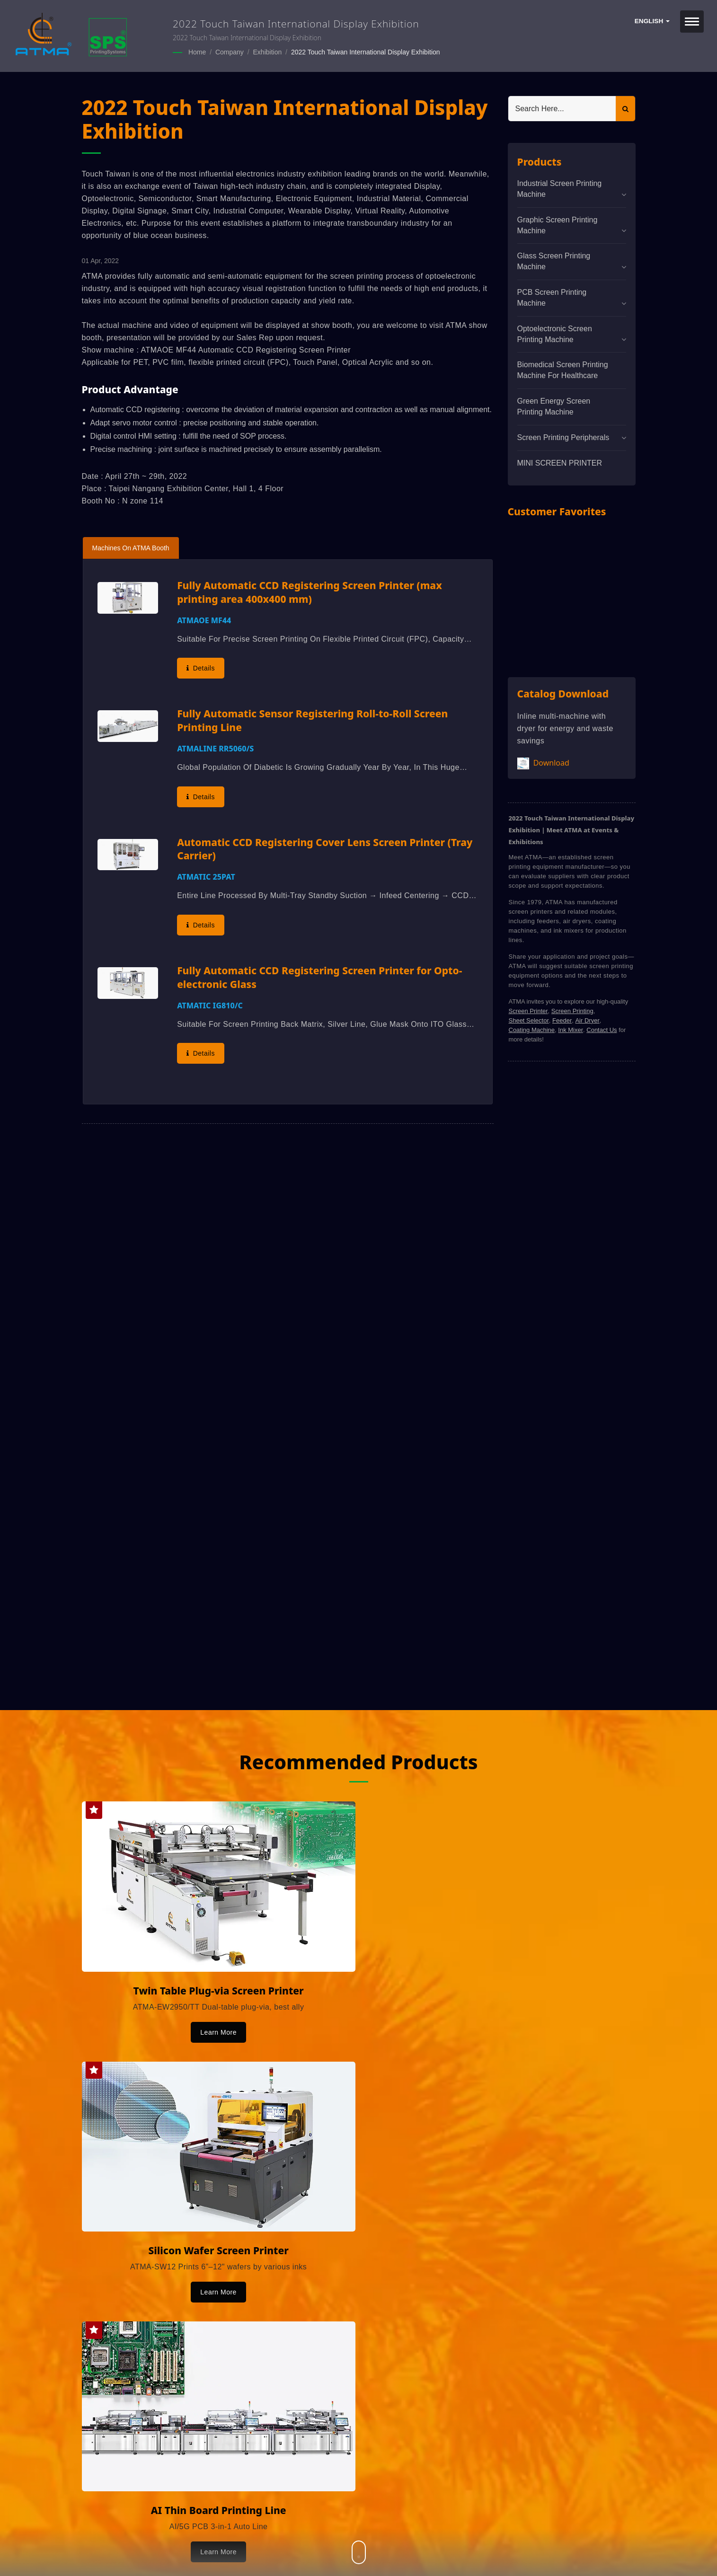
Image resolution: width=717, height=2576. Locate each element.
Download (543, 763)
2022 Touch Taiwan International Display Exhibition (365, 52)
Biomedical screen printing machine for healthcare (562, 369)
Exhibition (267, 52)
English (652, 21)
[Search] (562, 108)
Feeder (562, 1019)
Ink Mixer (570, 1029)
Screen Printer (528, 1010)
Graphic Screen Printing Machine (557, 224)
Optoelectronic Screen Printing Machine (554, 333)
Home (197, 52)
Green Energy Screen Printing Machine (554, 406)
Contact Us (601, 1029)
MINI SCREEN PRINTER (559, 463)
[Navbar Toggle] (692, 21)
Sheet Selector (529, 1019)
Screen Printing (572, 1010)
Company (229, 52)
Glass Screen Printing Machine (554, 260)
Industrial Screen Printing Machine (559, 188)
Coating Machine (532, 1029)
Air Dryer (587, 1019)
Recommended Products (358, 1760)
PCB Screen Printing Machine (552, 297)
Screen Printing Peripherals (563, 437)
